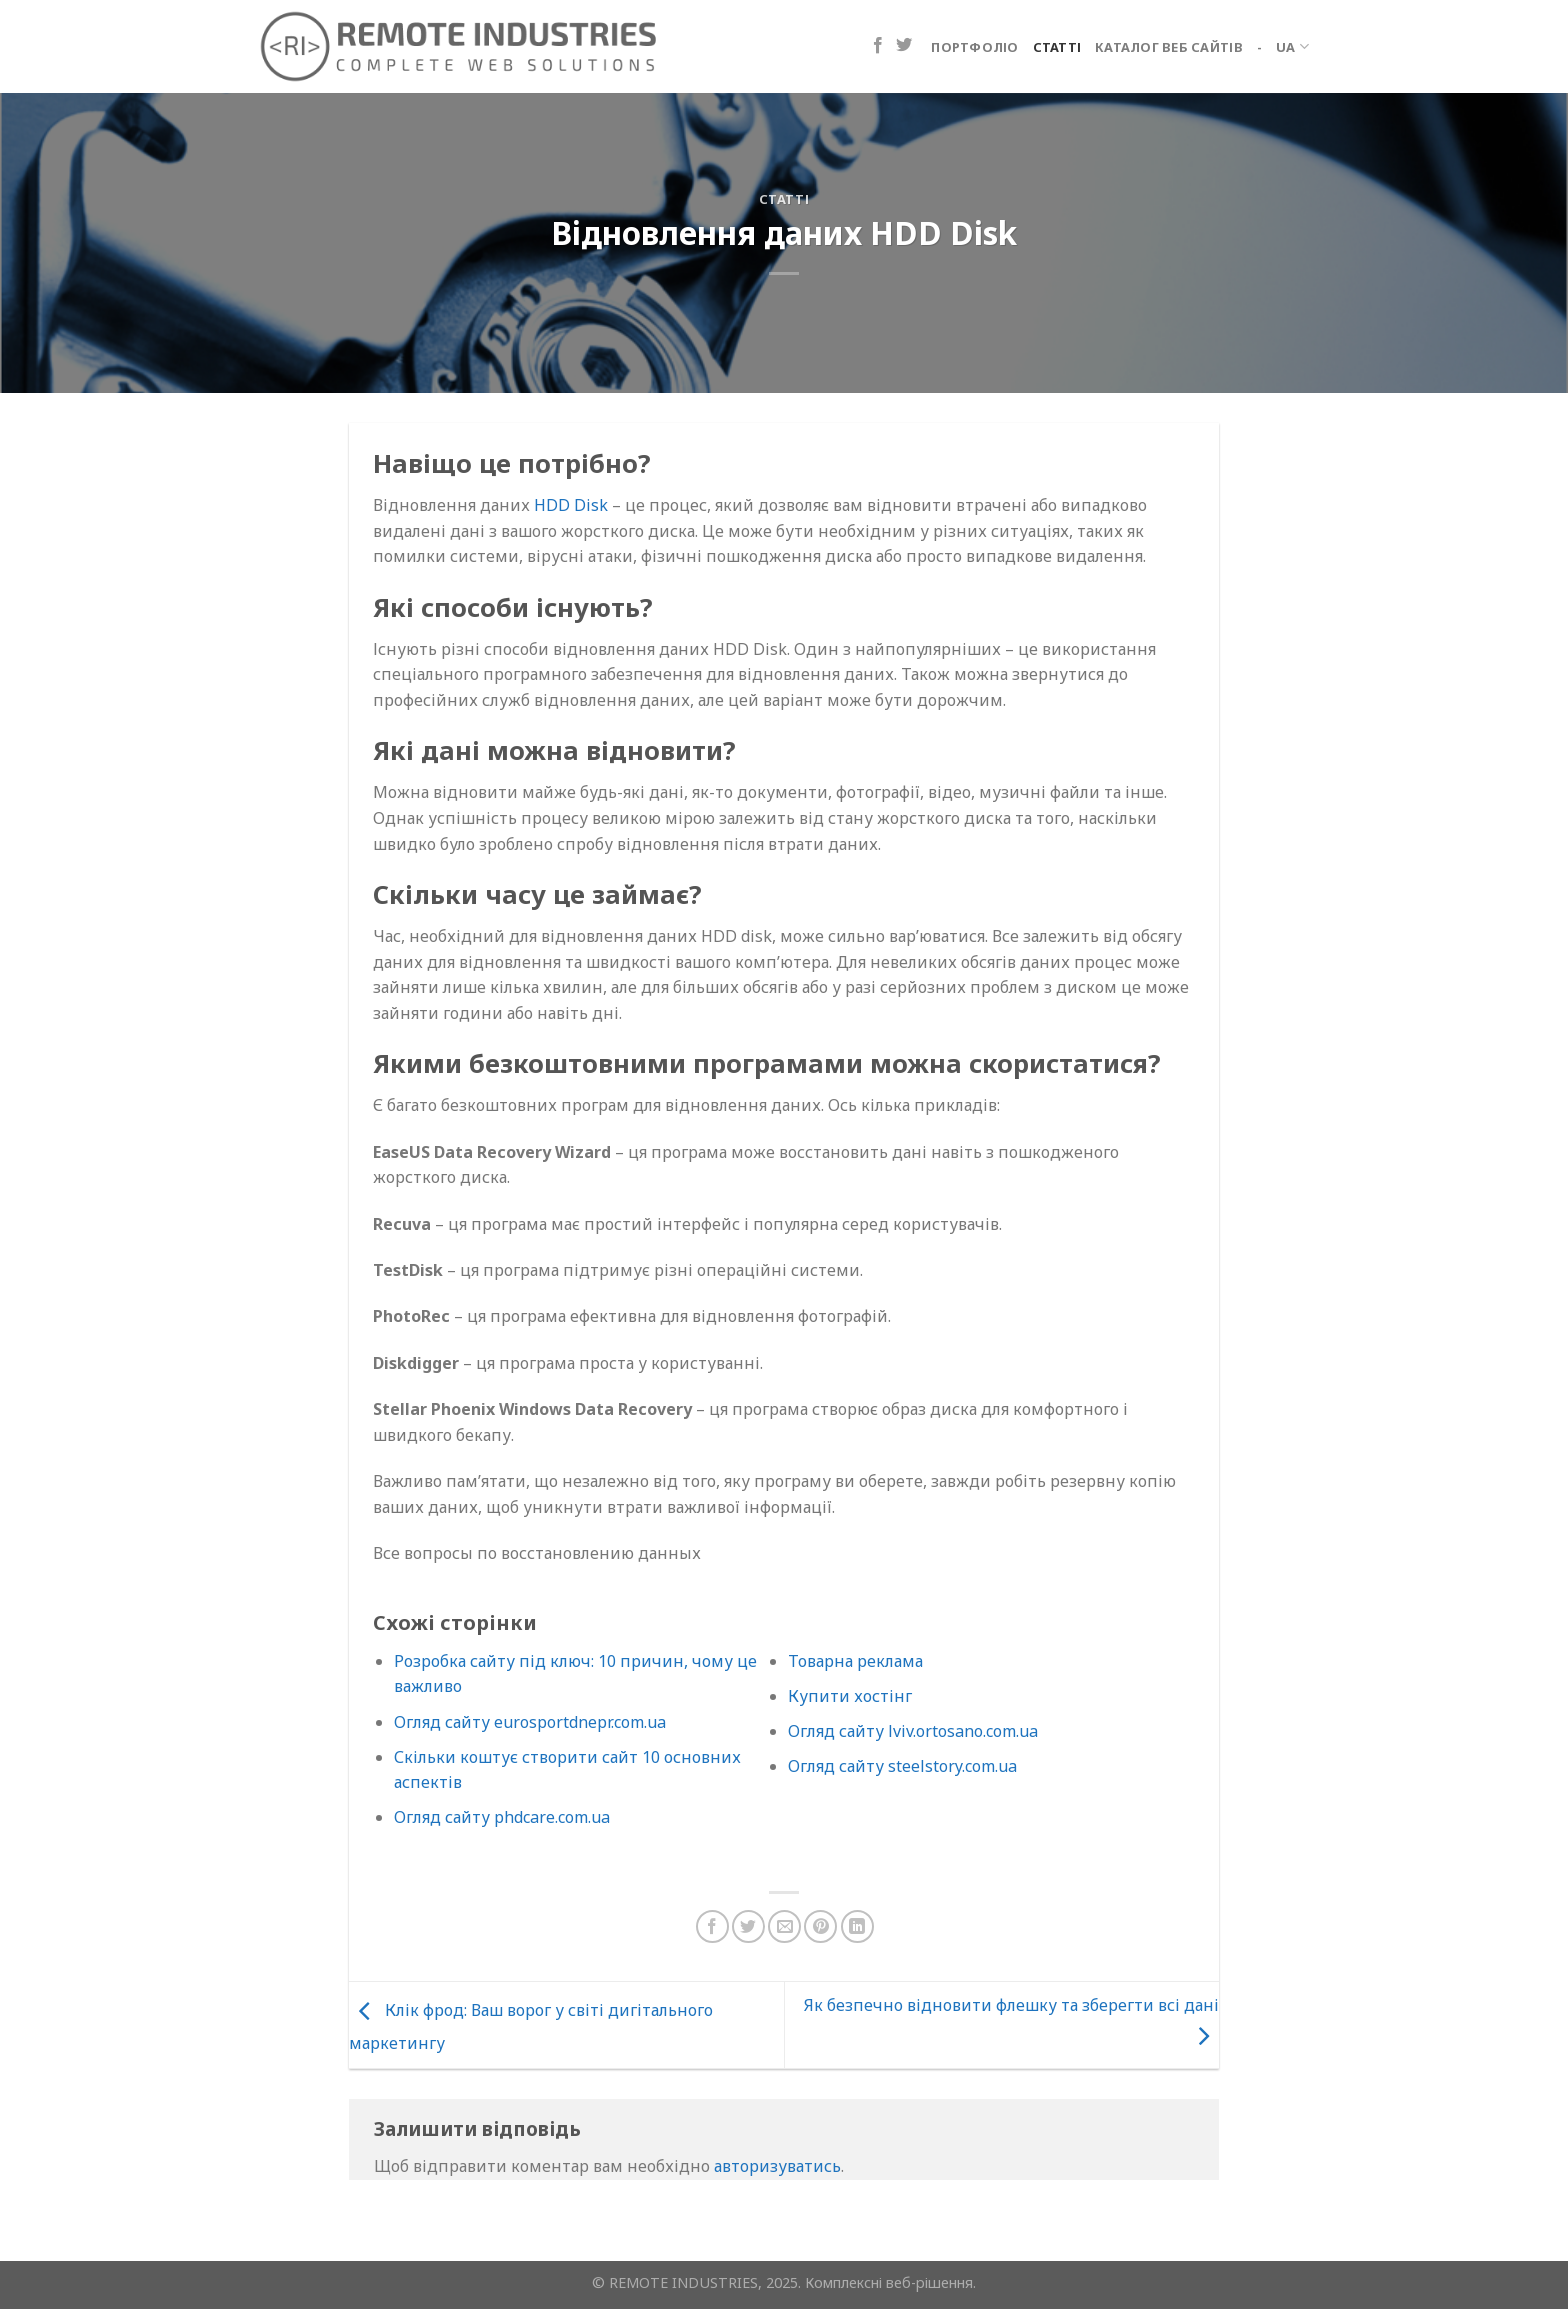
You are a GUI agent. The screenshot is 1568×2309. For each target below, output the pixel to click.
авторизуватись (777, 2166)
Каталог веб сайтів (1169, 47)
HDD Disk (571, 505)
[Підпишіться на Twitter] (904, 46)
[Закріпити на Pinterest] (820, 1926)
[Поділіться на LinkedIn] (857, 1926)
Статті (1057, 47)
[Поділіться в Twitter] (748, 1926)
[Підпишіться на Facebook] (878, 46)
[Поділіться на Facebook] (712, 1926)
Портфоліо (974, 47)
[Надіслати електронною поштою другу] (784, 1926)
